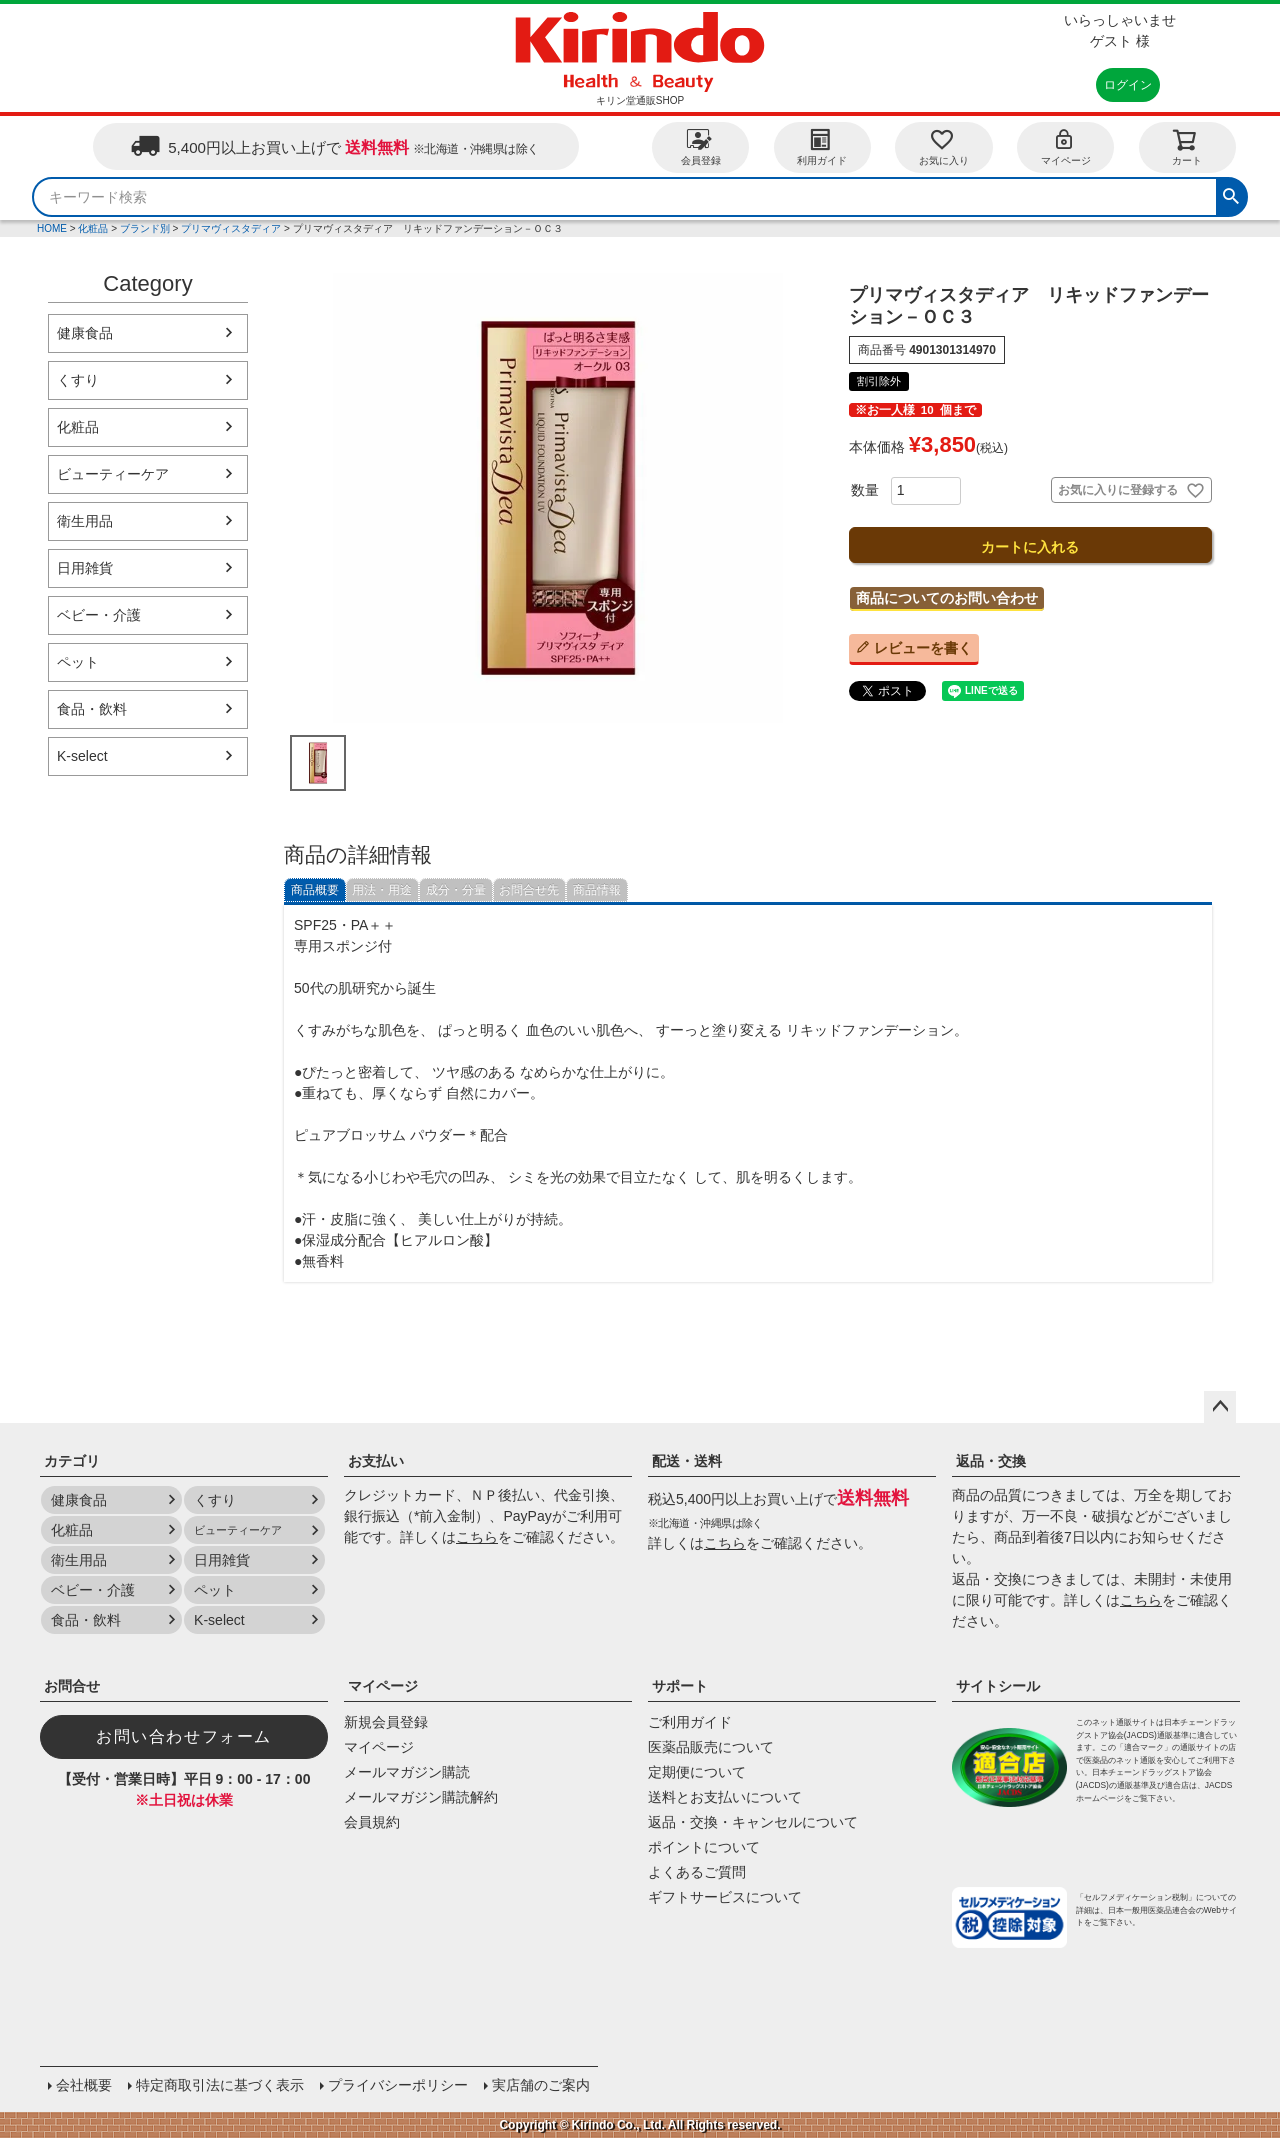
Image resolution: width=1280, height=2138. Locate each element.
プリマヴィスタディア (231, 228)
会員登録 (701, 146)
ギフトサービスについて (725, 1897)
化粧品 (93, 228)
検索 (1231, 194)
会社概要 (84, 2085)
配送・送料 (687, 1461)
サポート (680, 1686)
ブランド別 (145, 228)
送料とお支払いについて (725, 1797)
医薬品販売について (711, 1747)
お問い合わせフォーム (184, 1736)
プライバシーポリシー (398, 2085)
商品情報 (597, 890)
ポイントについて (704, 1847)
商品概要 (315, 890)
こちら (477, 1537)
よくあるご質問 (697, 1872)
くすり (78, 380)
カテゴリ (72, 1461)
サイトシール (998, 1686)
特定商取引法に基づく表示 (220, 2085)
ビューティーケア (113, 474)
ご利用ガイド (690, 1722)
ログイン (1128, 85)
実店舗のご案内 (541, 2085)
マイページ (1066, 146)
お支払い (376, 1461)
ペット (78, 662)
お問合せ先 (529, 890)
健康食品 (85, 333)
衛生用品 (85, 521)
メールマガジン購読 (407, 1772)
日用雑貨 (85, 568)
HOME (52, 228)
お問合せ (72, 1686)
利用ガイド (822, 146)
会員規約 (372, 1822)
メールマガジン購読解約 (421, 1797)
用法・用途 (382, 890)
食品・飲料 (92, 709)
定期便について (697, 1772)
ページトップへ (1220, 1407)
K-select (82, 756)
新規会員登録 (386, 1722)
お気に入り (944, 146)
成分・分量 (456, 890)
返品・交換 (991, 1461)
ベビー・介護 (99, 615)
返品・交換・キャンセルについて (753, 1822)
